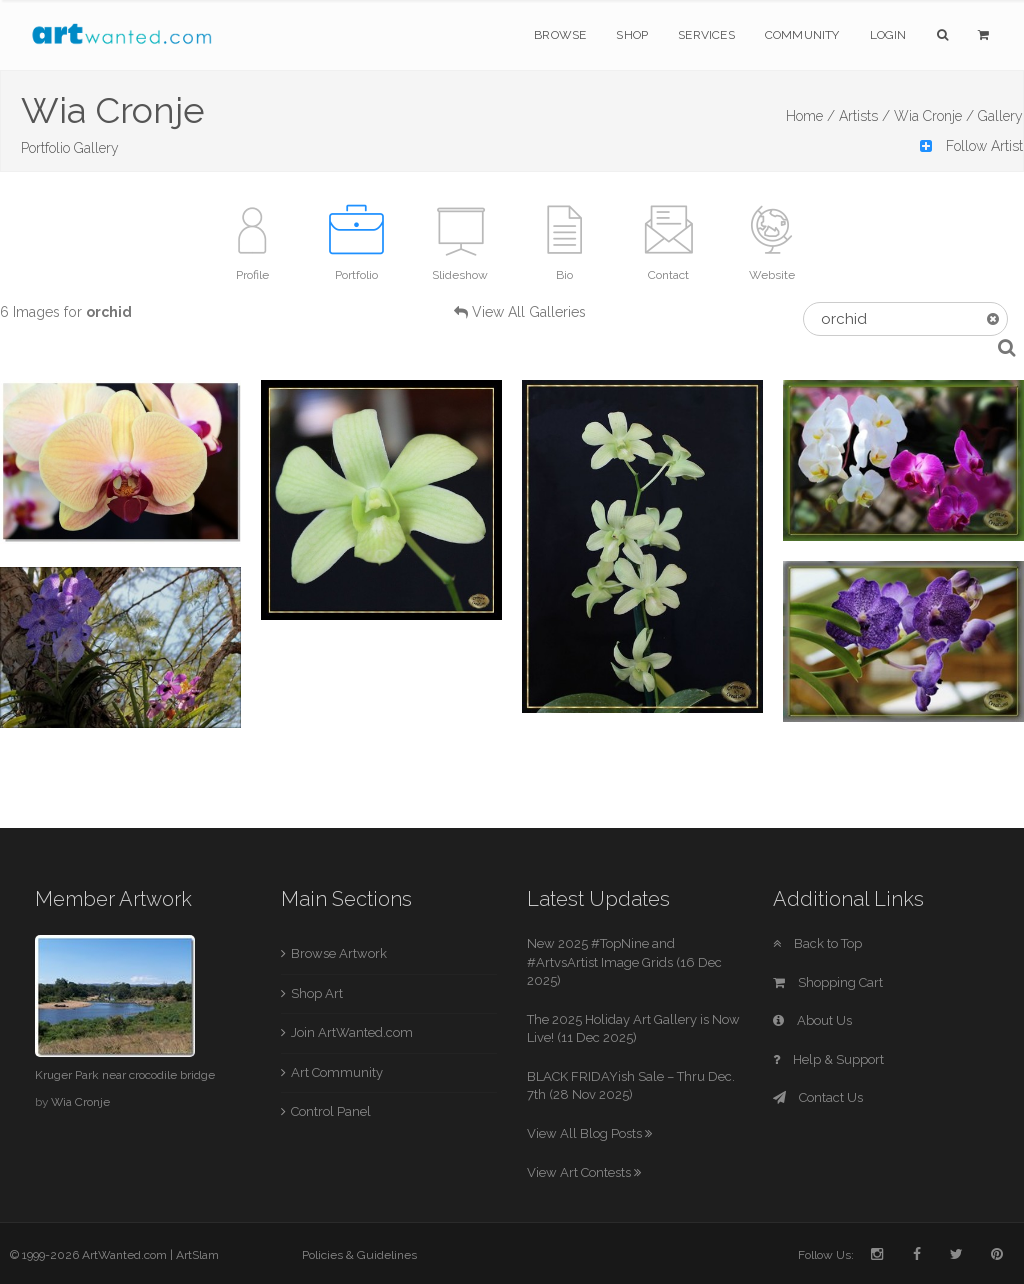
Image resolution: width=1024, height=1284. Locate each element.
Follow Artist (971, 146)
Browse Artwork (339, 953)
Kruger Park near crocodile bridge (125, 1075)
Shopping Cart (828, 982)
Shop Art (317, 993)
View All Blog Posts (589, 1133)
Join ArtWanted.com (352, 1032)
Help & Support (828, 1059)
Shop (632, 35)
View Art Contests (584, 1172)
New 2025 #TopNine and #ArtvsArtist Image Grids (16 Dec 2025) (624, 962)
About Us (812, 1020)
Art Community (337, 1072)
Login (888, 35)
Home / (810, 116)
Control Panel (331, 1111)
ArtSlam (197, 1255)
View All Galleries (529, 312)
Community (802, 35)
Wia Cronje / (934, 116)
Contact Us (818, 1097)
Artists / (864, 116)
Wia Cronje (80, 1102)
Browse (560, 35)
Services (706, 35)
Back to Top (817, 943)
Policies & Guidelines (359, 1255)
